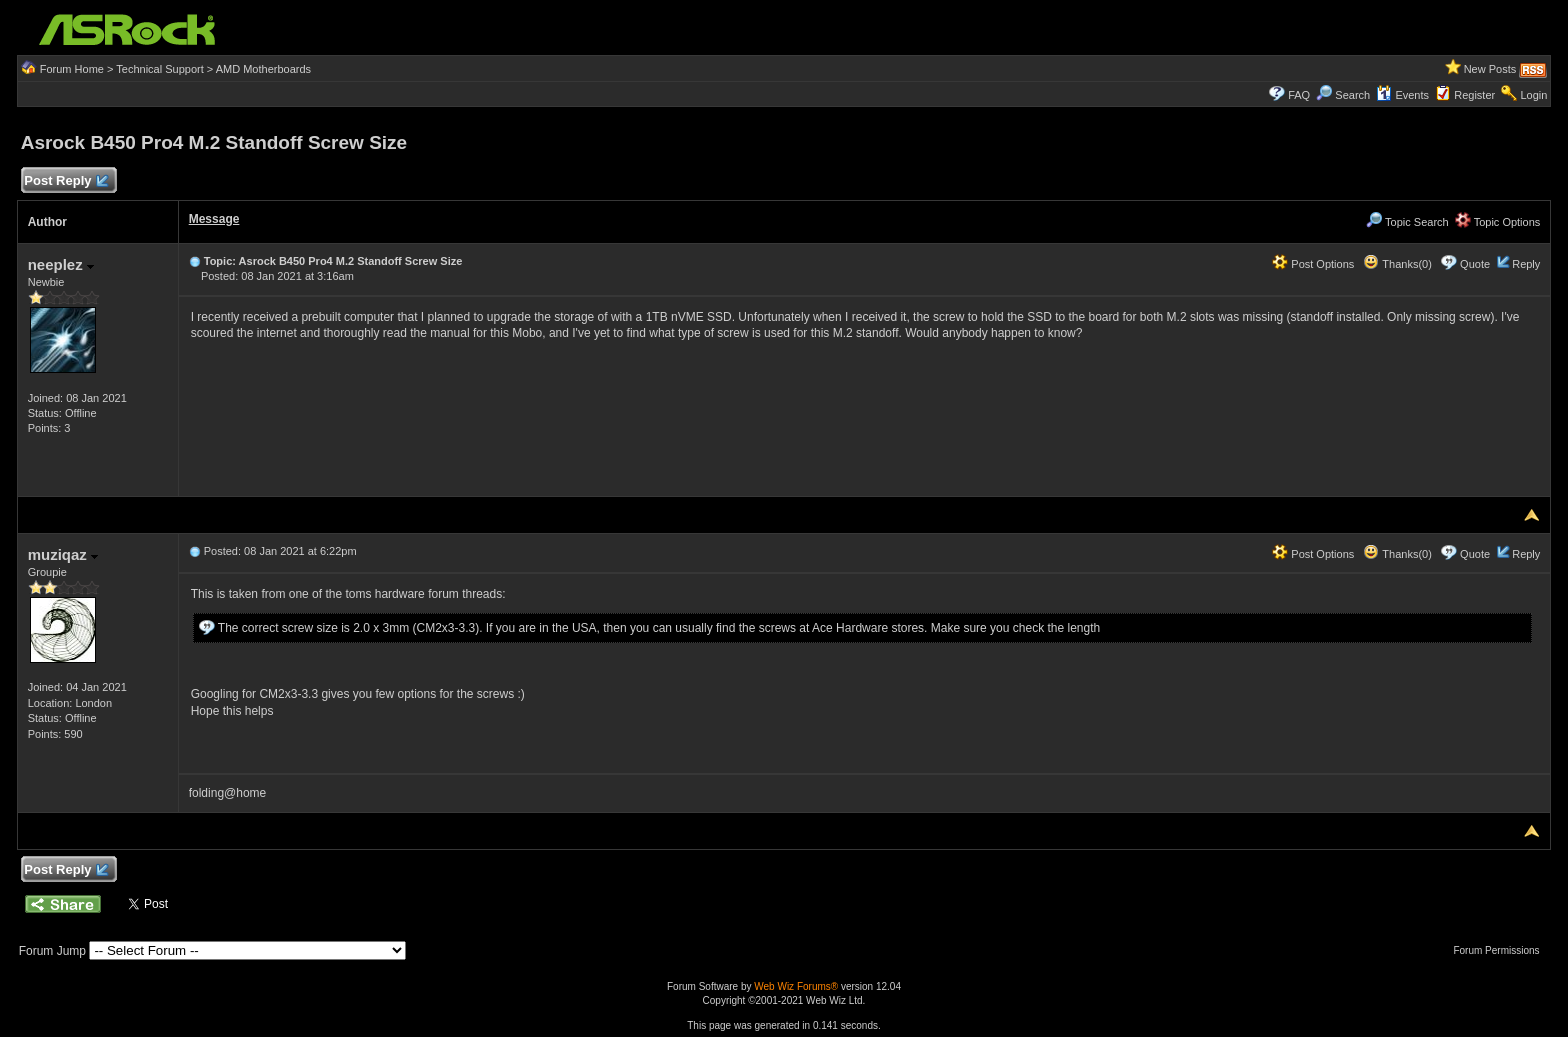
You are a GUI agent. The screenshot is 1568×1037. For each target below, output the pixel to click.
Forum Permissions (1501, 950)
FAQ (1299, 95)
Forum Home (72, 69)
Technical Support (159, 69)
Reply (1526, 264)
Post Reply (66, 181)
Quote (1475, 264)
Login (1533, 95)
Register (1474, 95)
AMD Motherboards (263, 69)
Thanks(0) (1397, 264)
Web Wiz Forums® (796, 986)
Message (214, 219)
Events (1402, 95)
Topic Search (1407, 222)
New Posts (1490, 69)
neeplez (61, 264)
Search (1352, 95)
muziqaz (63, 554)
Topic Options (1498, 222)
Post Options (1313, 264)
